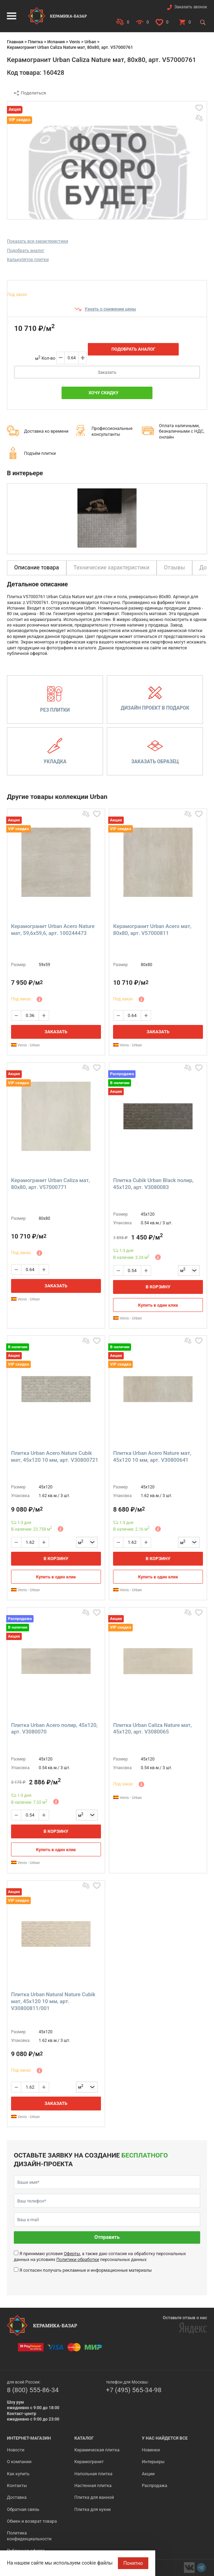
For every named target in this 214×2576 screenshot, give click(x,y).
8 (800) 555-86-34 (33, 2390)
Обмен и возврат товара (32, 2521)
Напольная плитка (93, 2473)
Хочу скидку (104, 392)
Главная (15, 41)
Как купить (18, 2473)
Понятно (133, 2563)
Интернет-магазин (29, 2438)
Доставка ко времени (46, 431)
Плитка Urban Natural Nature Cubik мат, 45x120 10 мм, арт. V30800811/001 (53, 2001)
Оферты (72, 2253)
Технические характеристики (112, 567)
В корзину (158, 1286)
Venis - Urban (25, 1045)
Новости (15, 2449)
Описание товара (36, 567)
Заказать (106, 372)
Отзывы (174, 567)
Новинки (151, 2449)
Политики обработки (77, 2259)
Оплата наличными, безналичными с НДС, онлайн (181, 431)
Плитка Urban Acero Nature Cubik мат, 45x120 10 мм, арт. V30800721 (54, 1456)
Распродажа (154, 2485)
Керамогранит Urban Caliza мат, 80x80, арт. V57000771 (50, 1183)
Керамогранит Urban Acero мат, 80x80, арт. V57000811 (152, 929)
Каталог (84, 2438)
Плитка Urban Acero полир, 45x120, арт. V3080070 (54, 1728)
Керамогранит (89, 2461)
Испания (56, 41)
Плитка (35, 41)
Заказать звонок (190, 6)
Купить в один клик (158, 1305)
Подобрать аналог (25, 250)
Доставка (17, 2497)
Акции (148, 2473)
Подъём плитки (40, 453)
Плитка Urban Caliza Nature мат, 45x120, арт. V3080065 (152, 1728)
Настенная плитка (93, 2485)
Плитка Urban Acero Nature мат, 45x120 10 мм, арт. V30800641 (152, 1456)
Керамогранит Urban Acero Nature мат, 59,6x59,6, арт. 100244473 (53, 929)
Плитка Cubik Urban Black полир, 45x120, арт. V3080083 (153, 1183)
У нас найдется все (165, 2438)
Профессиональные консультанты (112, 431)
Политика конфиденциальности (29, 2535)
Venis (74, 41)
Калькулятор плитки (28, 259)
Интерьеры (153, 2461)
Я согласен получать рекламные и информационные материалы (85, 2270)
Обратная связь (23, 2509)
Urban (90, 41)
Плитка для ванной (94, 2497)
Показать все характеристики (37, 241)
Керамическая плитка (97, 2449)
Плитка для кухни (92, 2509)
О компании (19, 2461)
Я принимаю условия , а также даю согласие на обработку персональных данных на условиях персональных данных (100, 2256)
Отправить (107, 2237)
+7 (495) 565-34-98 (133, 2390)
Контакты (17, 2485)
